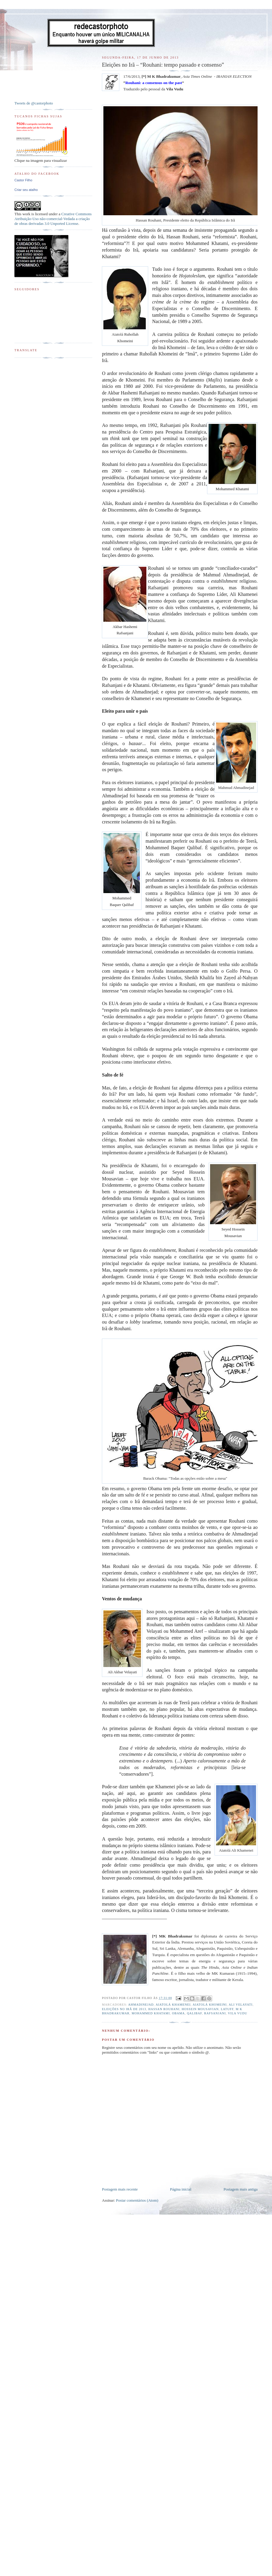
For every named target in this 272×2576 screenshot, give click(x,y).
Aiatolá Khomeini (210, 2004)
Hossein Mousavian (200, 2009)
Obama (178, 2013)
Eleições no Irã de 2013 (124, 2009)
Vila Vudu (237, 2013)
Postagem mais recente (120, 2189)
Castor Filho (23, 180)
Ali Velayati (240, 2004)
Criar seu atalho (26, 190)
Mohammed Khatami (151, 2013)
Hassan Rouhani (163, 2009)
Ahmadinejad (141, 2004)
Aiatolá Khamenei (173, 2004)
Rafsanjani (215, 2013)
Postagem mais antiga (241, 2189)
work (26, 214)
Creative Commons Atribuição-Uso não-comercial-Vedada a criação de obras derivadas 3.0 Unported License (53, 219)
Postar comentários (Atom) (137, 2200)
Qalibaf (194, 2013)
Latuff (227, 2009)
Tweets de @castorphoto (33, 103)
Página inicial (180, 2189)
